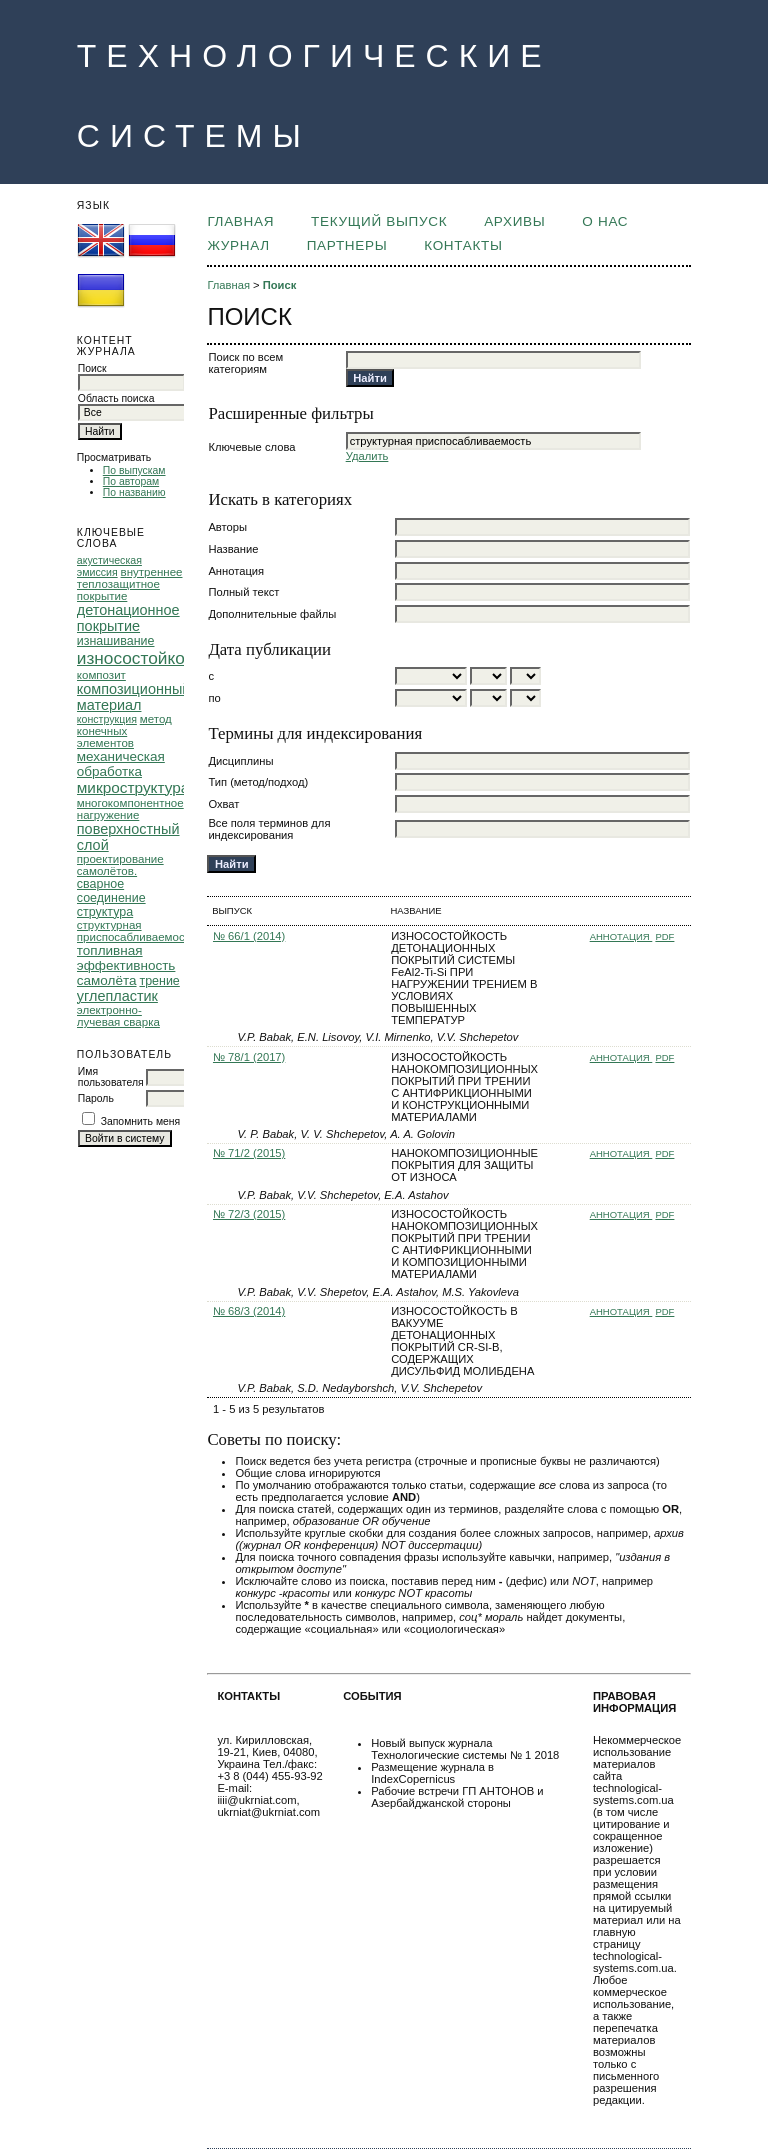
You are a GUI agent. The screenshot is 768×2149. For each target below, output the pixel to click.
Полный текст (243, 592)
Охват (223, 804)
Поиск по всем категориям (245, 363)
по (214, 698)
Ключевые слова (251, 447)
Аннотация (236, 571)
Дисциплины (240, 761)
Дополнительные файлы (272, 614)
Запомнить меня (141, 1121)
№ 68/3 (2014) (249, 1311)
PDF (664, 936)
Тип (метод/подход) (258, 782)
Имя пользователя (111, 1077)
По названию (134, 492)
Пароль (96, 1098)
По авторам (131, 481)
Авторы (227, 527)
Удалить (367, 456)
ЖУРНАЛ (238, 245)
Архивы (514, 221)
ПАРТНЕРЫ (347, 245)
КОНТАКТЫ (463, 245)
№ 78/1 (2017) (249, 1057)
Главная (240, 221)
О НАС (605, 221)
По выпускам (134, 470)
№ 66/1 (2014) (249, 936)
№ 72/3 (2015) (249, 1214)
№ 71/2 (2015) (249, 1153)
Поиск (280, 285)
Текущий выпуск (379, 221)
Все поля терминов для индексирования (269, 829)
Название (233, 549)
